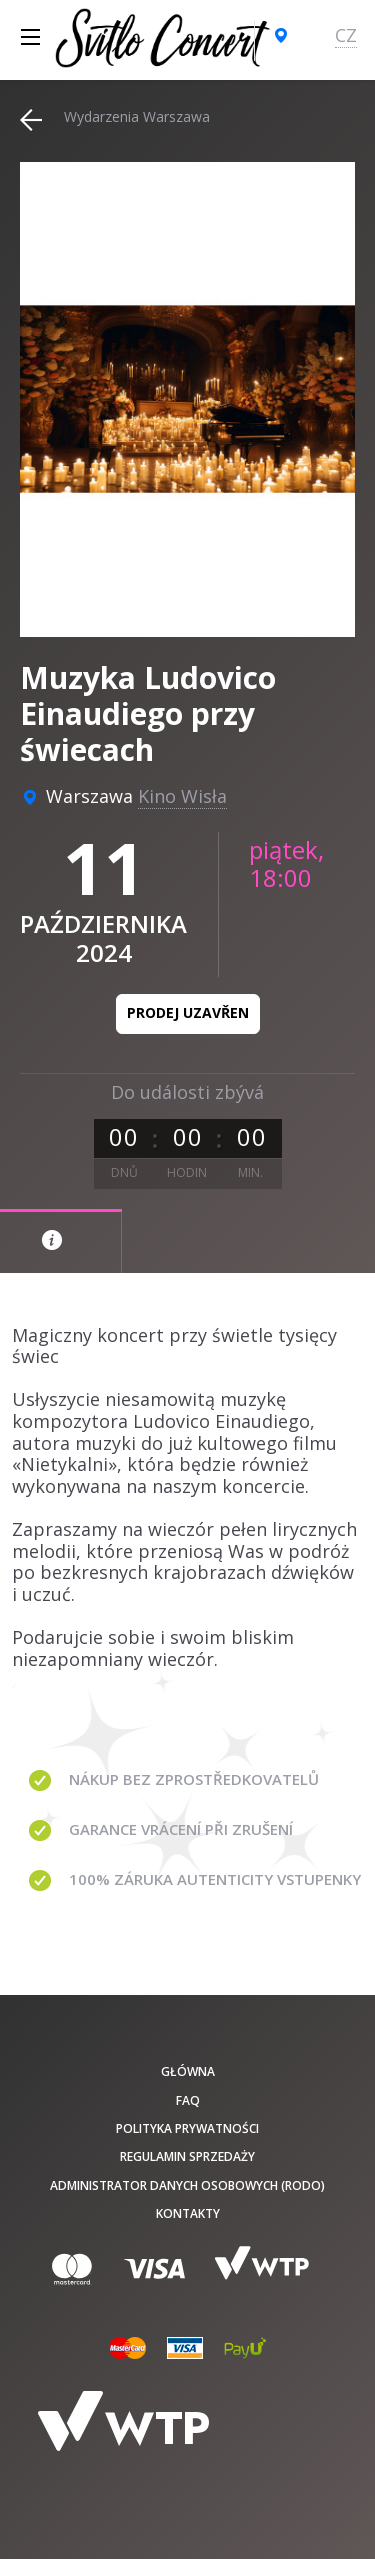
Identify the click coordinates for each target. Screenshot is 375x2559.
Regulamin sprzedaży (187, 2156)
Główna (188, 2071)
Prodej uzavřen (188, 1012)
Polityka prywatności (187, 2128)
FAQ (188, 2100)
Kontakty (188, 2213)
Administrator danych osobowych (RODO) (187, 2185)
